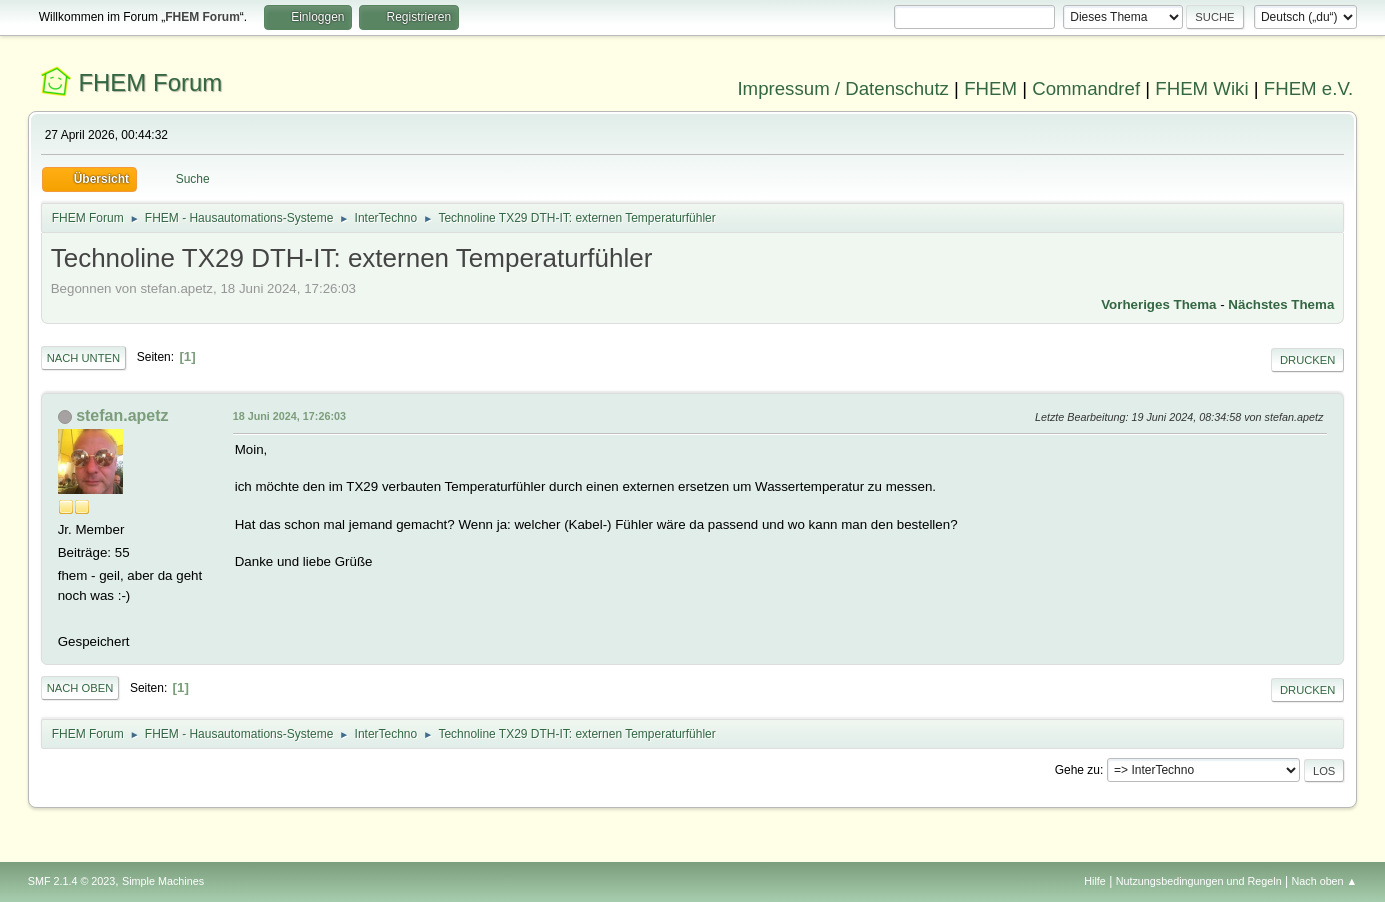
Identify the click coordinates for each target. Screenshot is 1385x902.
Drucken (1307, 360)
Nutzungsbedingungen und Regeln (1199, 881)
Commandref (1086, 88)
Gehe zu (1077, 770)
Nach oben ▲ (1324, 881)
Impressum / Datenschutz (843, 88)
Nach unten (83, 358)
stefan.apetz (122, 415)
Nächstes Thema (1281, 304)
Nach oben (80, 688)
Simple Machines (163, 881)
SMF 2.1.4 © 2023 (72, 881)
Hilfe (1095, 881)
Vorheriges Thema (1158, 304)
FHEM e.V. (1309, 88)
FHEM (990, 88)
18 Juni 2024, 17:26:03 (289, 416)
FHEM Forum (150, 82)
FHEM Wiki (1201, 88)
